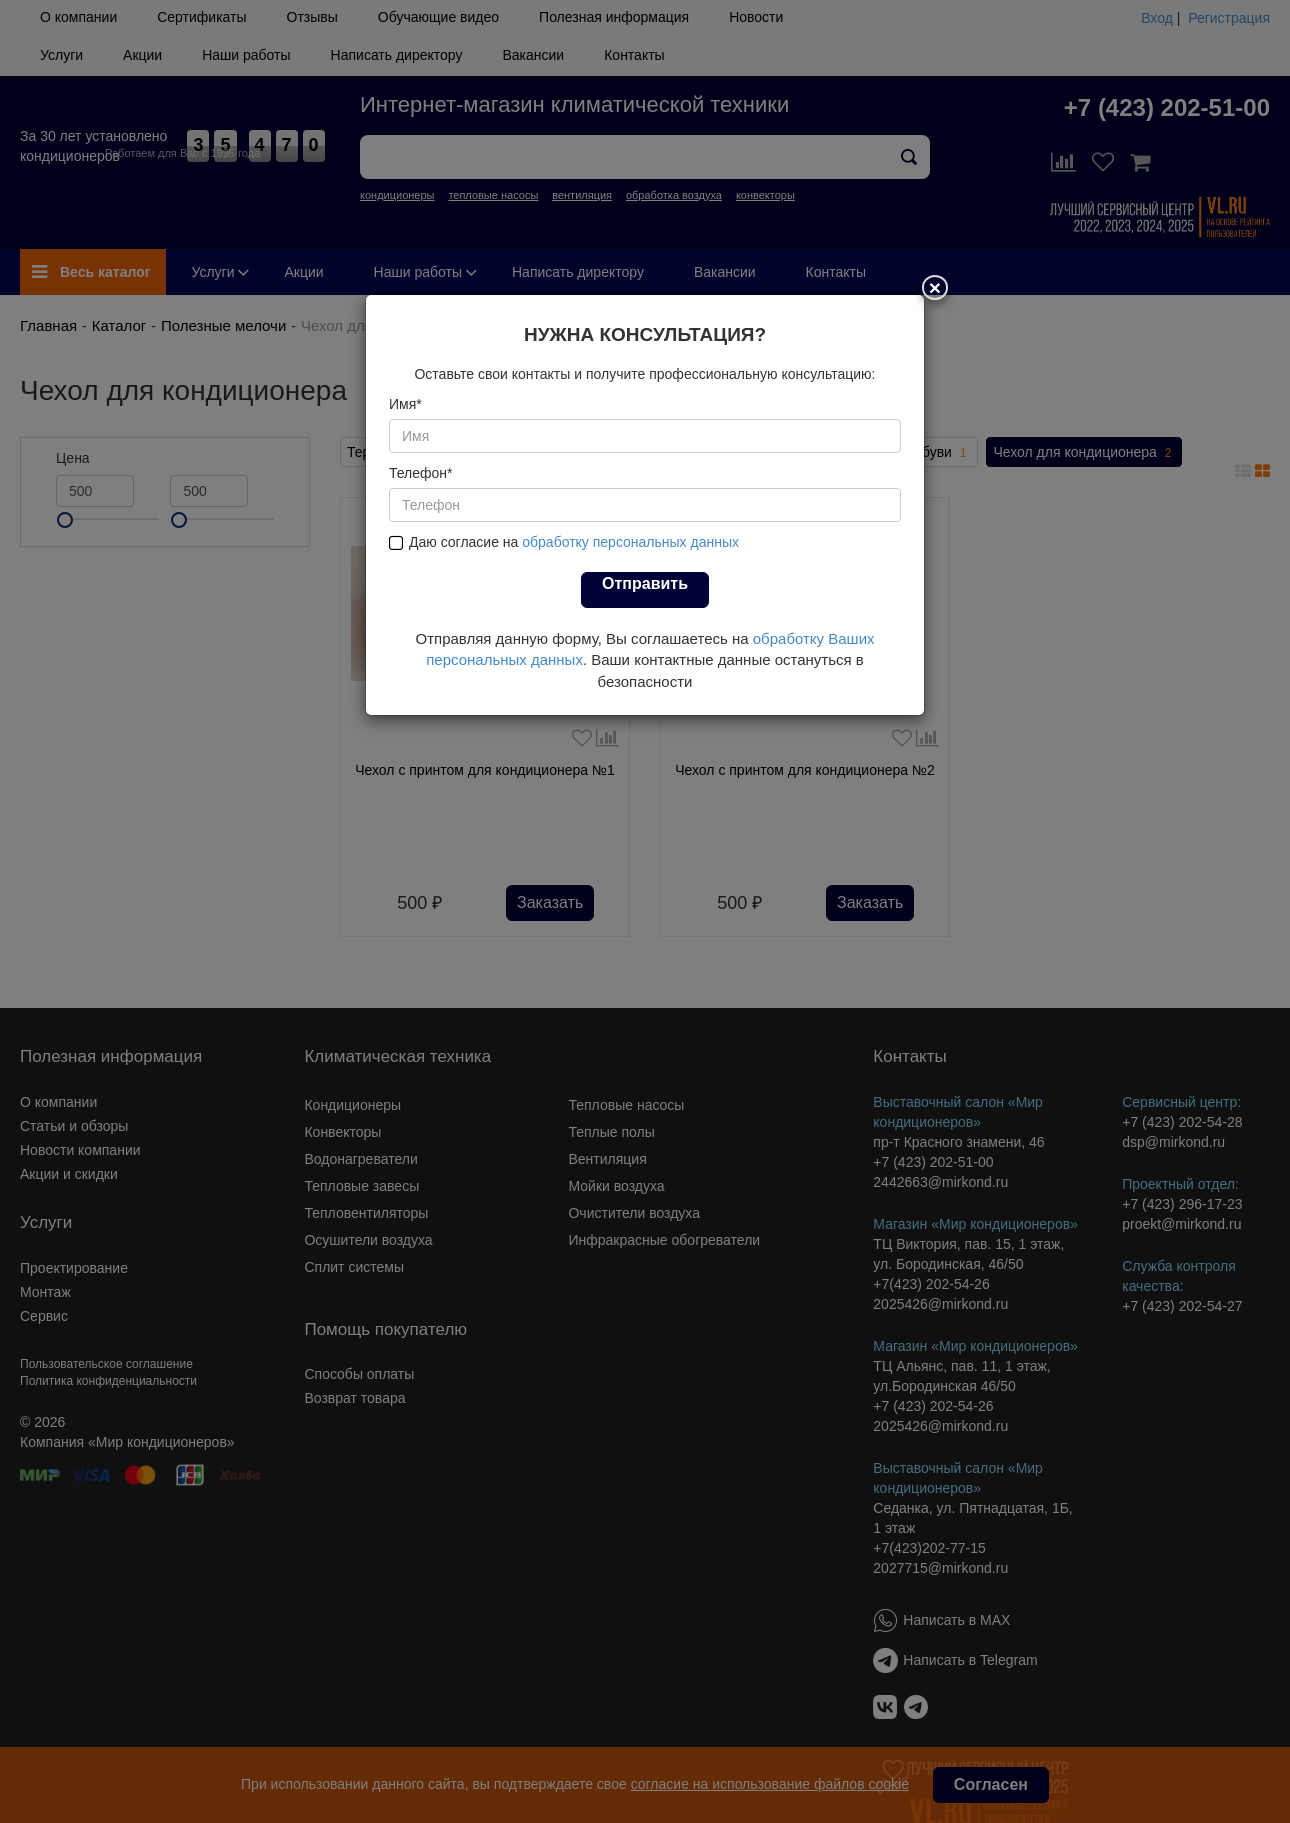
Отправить (645, 583)
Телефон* (421, 473)
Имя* (405, 404)
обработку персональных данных (630, 542)
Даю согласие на (564, 543)
